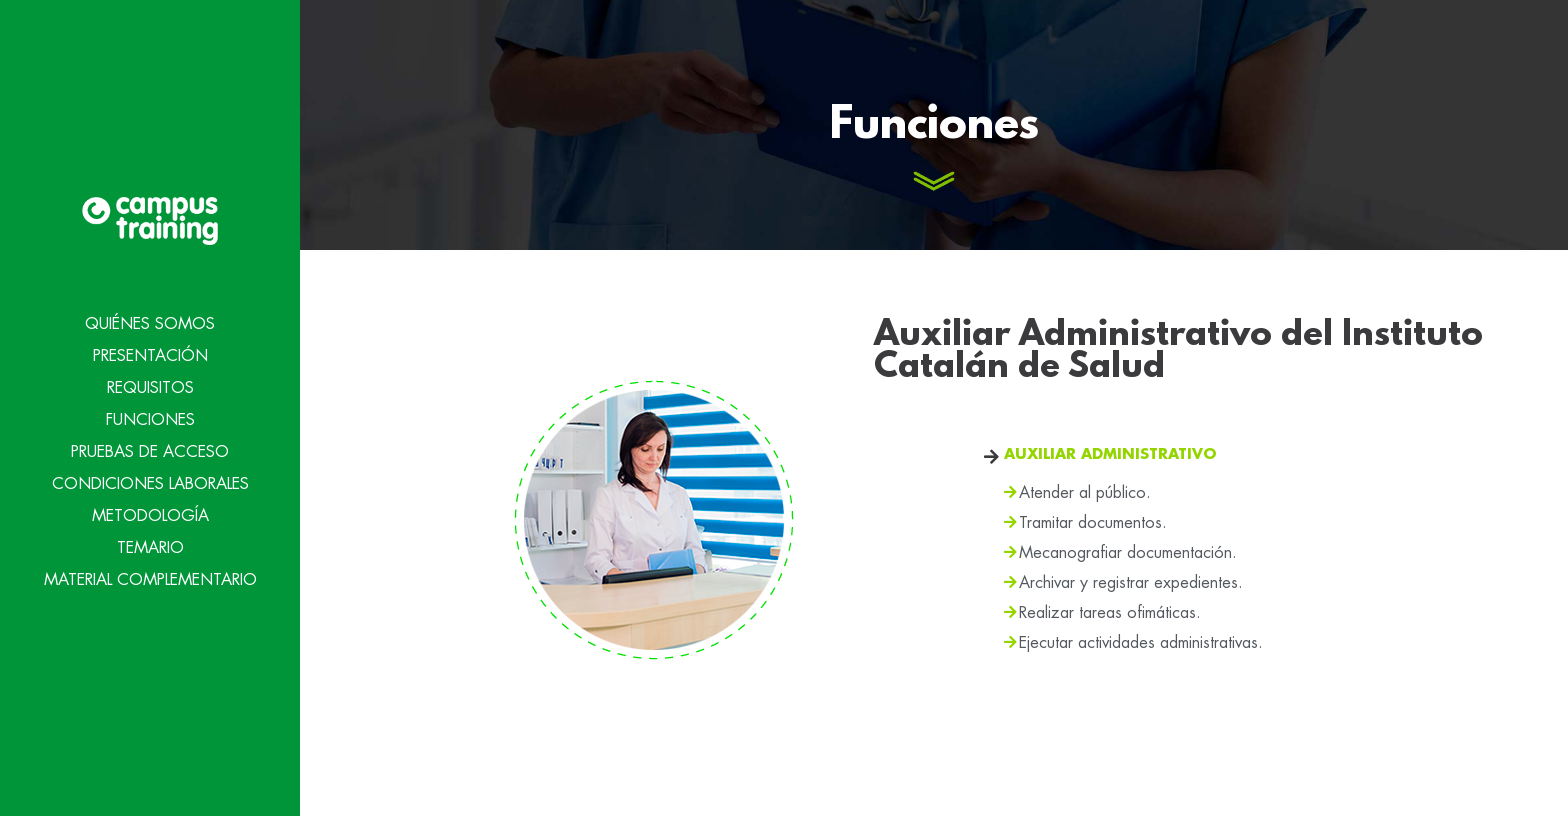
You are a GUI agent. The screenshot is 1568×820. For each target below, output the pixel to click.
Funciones (150, 419)
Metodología (150, 515)
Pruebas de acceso (150, 451)
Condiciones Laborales (150, 483)
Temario (150, 547)
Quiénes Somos (150, 323)
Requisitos (150, 387)
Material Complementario (150, 579)
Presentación (150, 355)
